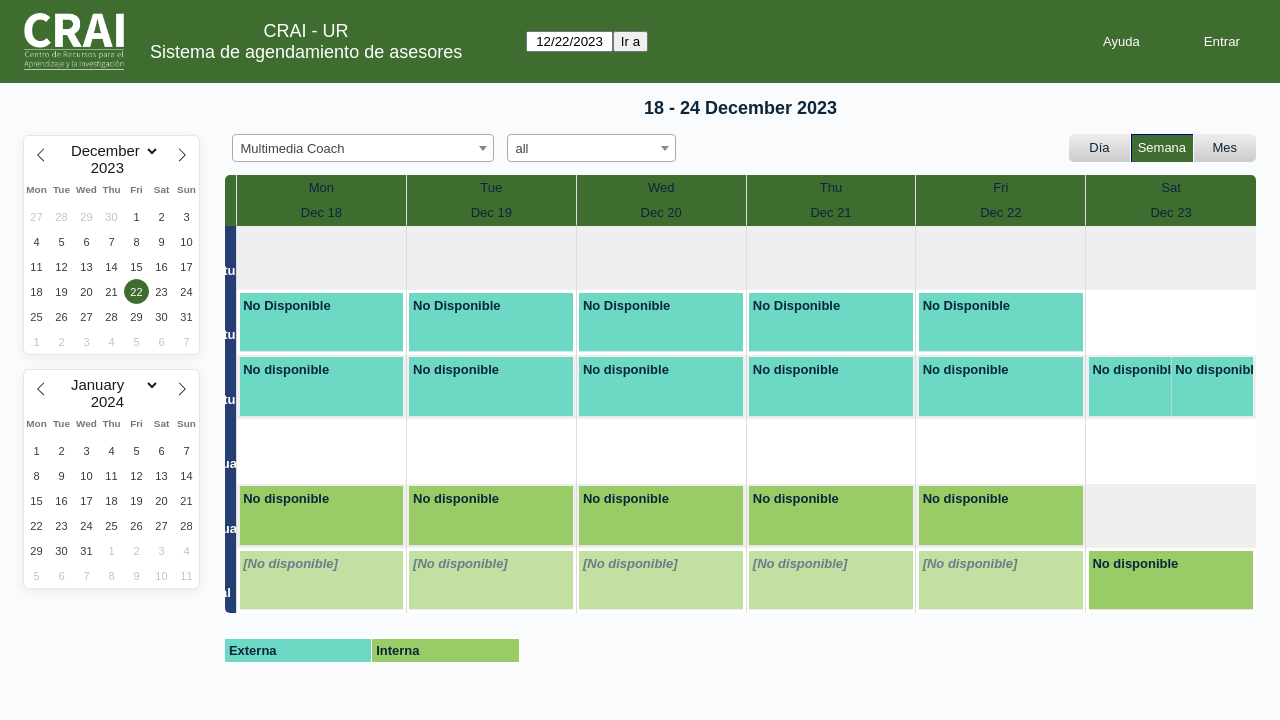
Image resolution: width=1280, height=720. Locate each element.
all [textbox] (522, 148)
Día (1099, 147)
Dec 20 (661, 212)
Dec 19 (491, 212)
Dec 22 (1000, 212)
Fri (1000, 187)
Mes (1225, 147)
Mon (321, 187)
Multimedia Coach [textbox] (293, 148)
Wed (661, 187)
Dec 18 (321, 212)
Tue (491, 187)
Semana (1162, 147)
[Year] (112, 168)
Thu (831, 187)
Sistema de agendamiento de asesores (306, 52)
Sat (1171, 187)
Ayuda (1121, 41)
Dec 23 (1170, 212)
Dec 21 (830, 212)
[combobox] (363, 148)
